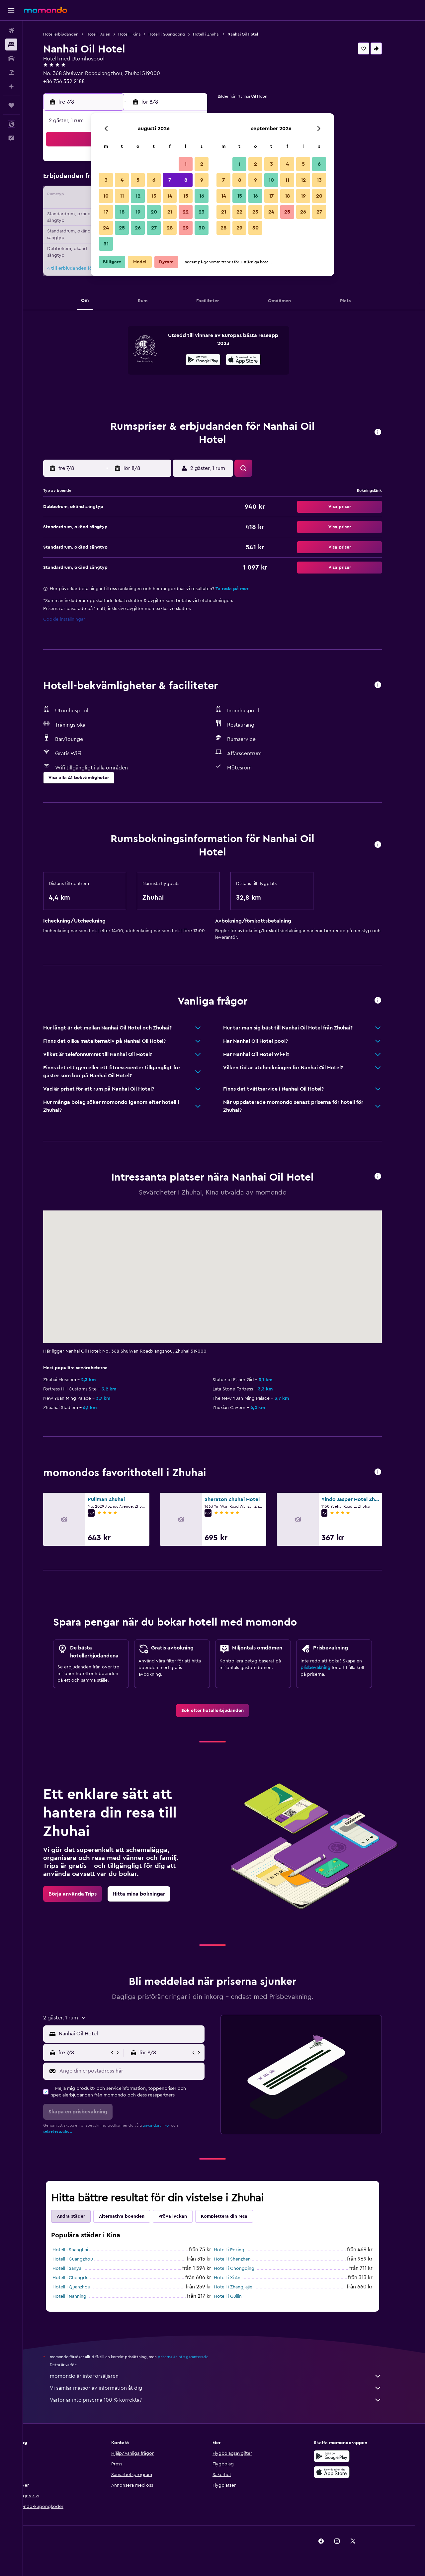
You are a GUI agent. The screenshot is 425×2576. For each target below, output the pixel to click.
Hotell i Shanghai (82, 2250)
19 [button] (137, 212)
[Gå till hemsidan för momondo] (45, 10)
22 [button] (186, 212)
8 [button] (185, 180)
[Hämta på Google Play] (214, 360)
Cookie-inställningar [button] (76, 619)
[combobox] (141, 2033)
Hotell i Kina (141, 34)
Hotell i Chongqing (245, 2268)
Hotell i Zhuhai (218, 34)
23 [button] (202, 212)
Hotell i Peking (240, 2250)
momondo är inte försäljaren (227, 2376)
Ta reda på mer (243, 588)
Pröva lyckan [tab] (184, 2216)
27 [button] (154, 227)
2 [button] (201, 164)
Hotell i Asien (110, 34)
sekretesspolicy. (69, 2131)
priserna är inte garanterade (194, 2357)
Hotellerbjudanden (72, 34)
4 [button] (122, 180)
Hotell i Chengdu (82, 2277)
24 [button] (106, 227)
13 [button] (153, 196)
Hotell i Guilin (239, 2296)
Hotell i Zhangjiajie (244, 2287)
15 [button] (185, 196)
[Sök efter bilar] (11, 58)
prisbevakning (327, 1667)
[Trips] (11, 105)
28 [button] (170, 227)
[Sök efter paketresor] (11, 72)
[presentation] (254, 359)
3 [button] (106, 180)
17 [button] (106, 212)
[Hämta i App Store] (254, 360)
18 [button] (122, 212)
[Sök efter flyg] (11, 30)
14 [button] (169, 196)
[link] (224, 1710)
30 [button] (202, 227)
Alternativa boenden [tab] (133, 2216)
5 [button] (137, 180)
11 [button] (122, 196)
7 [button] (169, 180)
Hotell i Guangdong (178, 34)
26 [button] (138, 227)
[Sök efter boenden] (11, 44)
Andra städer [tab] (82, 2216)
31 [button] (106, 243)
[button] (11, 10)
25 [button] (122, 227)
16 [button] (201, 196)
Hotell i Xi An (238, 2277)
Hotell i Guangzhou (84, 2259)
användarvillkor (168, 2125)
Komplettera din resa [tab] (235, 2216)
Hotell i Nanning (81, 2296)
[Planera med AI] (11, 86)
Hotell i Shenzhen (243, 2259)
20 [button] (154, 212)
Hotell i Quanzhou (83, 2287)
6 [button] (153, 180)
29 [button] (186, 227)
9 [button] (201, 180)
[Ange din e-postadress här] (142, 2071)
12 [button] (137, 196)
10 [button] (106, 196)
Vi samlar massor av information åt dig (227, 2388)
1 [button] (186, 164)
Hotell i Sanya (78, 2268)
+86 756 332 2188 (75, 81)
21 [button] (169, 212)
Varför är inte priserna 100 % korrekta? (227, 2400)
